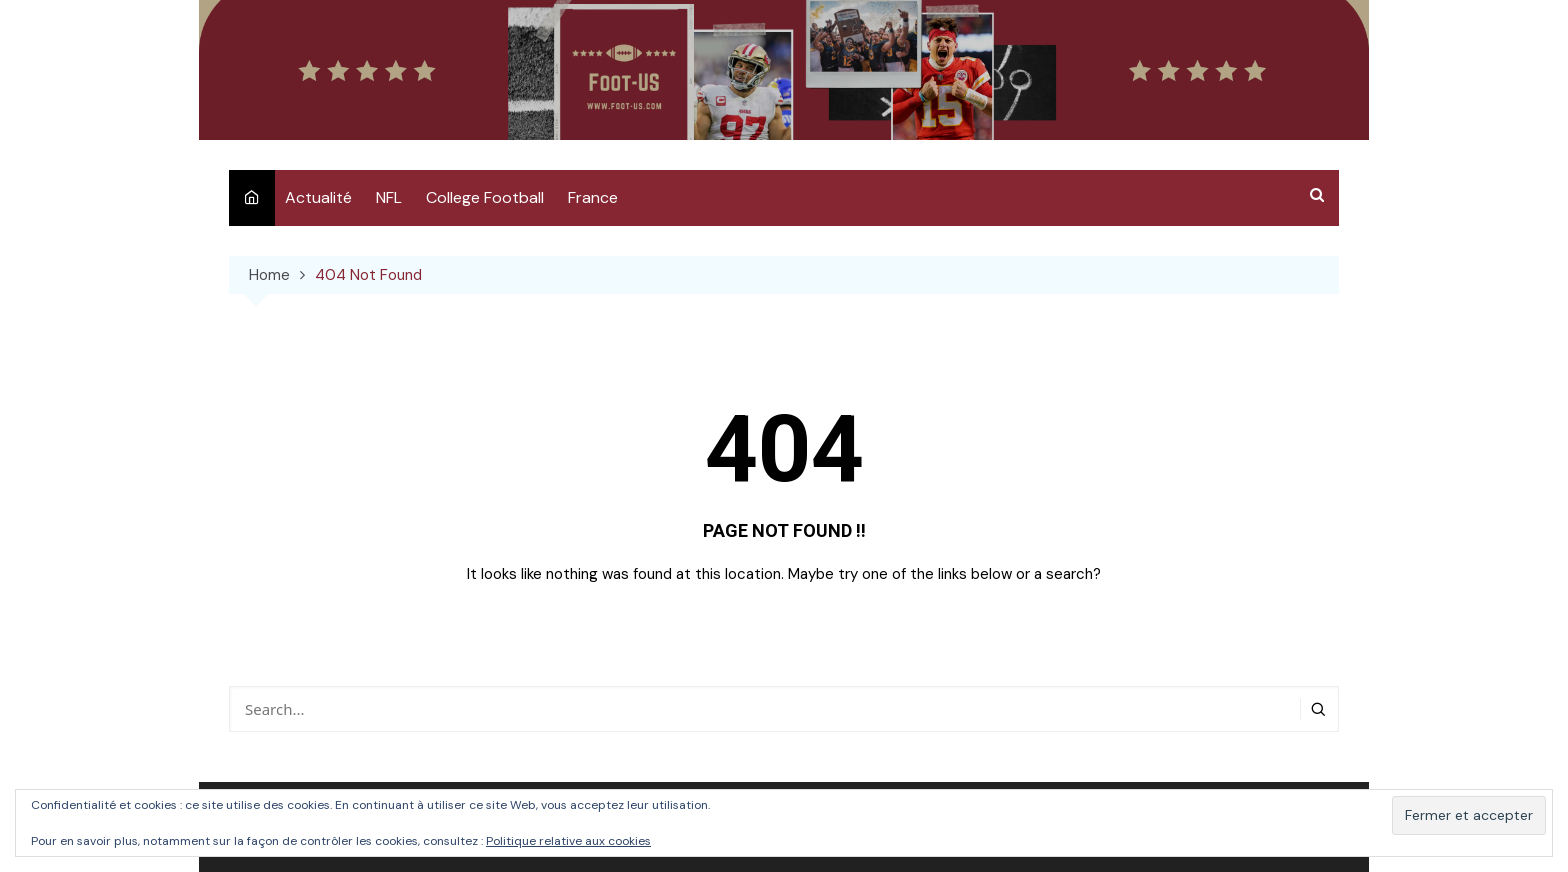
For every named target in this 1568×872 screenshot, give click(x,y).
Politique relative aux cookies (568, 841)
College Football (485, 197)
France (593, 197)
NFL (389, 197)
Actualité (318, 197)
